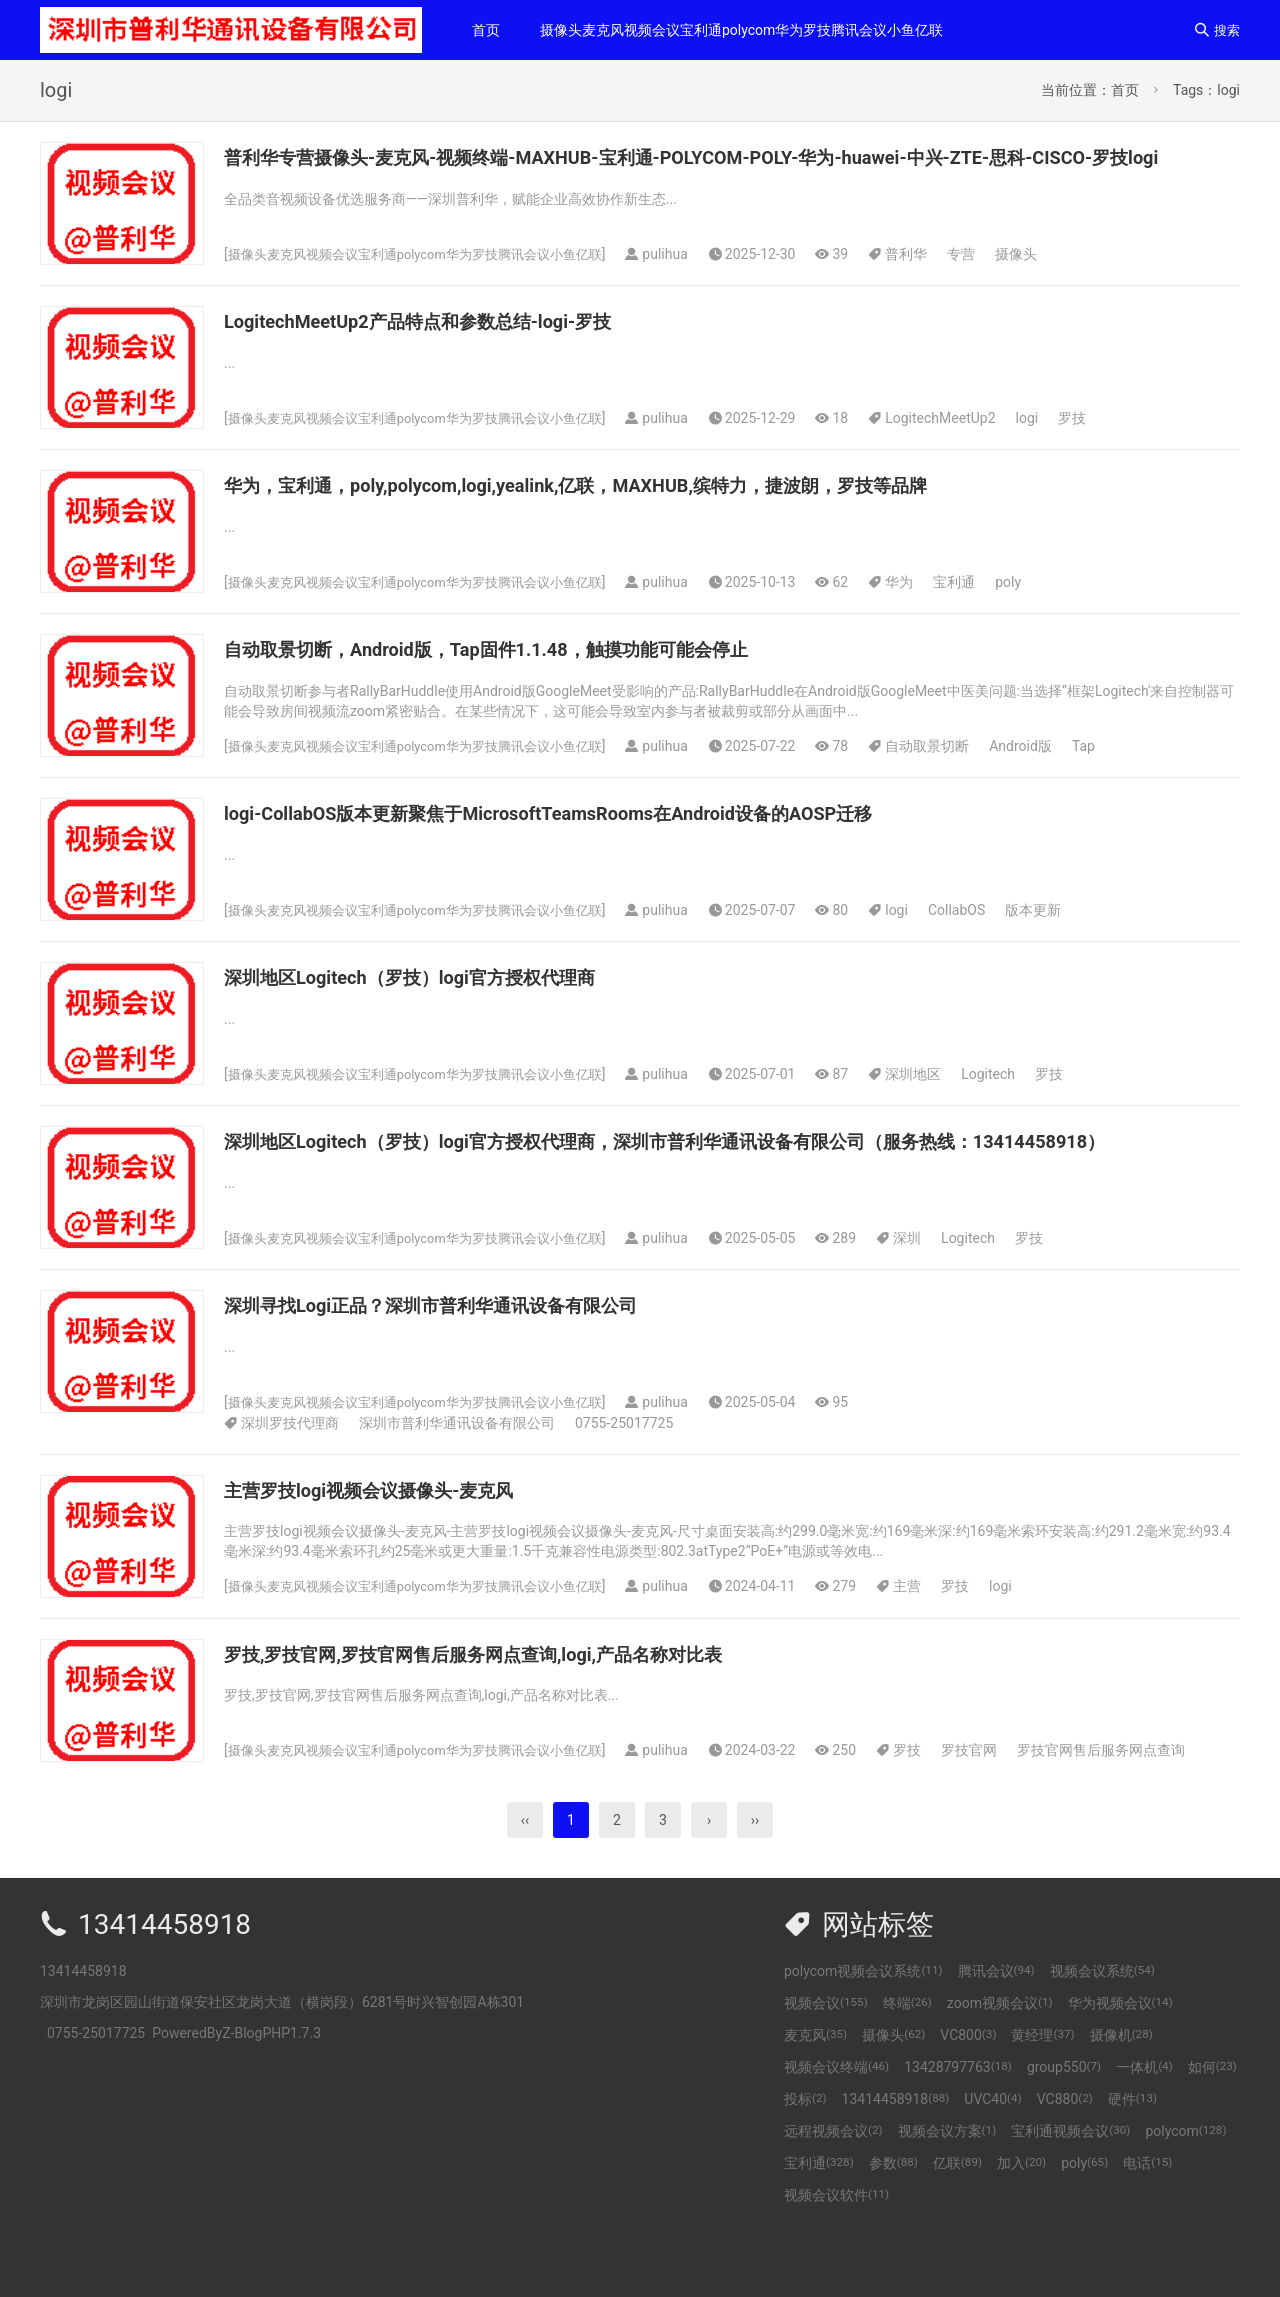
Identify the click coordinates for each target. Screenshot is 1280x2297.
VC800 (968, 2097)
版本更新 (1063, 941)
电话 (1147, 2225)
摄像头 (862, 285)
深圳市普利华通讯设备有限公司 (457, 1485)
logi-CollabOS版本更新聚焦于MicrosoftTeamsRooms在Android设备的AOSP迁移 (600, 844)
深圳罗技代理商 (290, 1485)
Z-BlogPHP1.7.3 (271, 2095)
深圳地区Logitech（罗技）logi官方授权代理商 (440, 1008)
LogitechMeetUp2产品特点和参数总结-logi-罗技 (449, 352)
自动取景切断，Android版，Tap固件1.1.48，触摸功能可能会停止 (529, 680)
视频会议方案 (947, 2193)
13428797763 (958, 2129)
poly (1038, 613)
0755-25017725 (624, 1485)
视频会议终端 (836, 2129)
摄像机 (1121, 2097)
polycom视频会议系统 (863, 2033)
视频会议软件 (836, 2257)
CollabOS (985, 941)
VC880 (1065, 2161)
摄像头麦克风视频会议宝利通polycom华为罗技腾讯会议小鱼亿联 (741, 30)
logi (1056, 449)
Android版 (1050, 777)
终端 (907, 2065)
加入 (1021, 2225)
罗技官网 (999, 1812)
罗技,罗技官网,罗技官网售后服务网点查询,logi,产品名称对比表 (514, 1716)
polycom (1185, 2193)
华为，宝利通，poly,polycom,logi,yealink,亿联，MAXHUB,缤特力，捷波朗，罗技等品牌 (633, 516)
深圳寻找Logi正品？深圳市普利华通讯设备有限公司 (465, 1367)
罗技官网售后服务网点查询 (1131, 1812)
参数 (893, 2225)
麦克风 (815, 2097)
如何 (1212, 2129)
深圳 (753, 1300)
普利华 (752, 285)
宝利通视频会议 (1070, 2193)
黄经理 (1042, 2097)
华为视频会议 (1120, 2065)
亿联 (957, 2225)
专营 (807, 285)
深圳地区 (943, 1105)
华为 (929, 613)
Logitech (1018, 1105)
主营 (937, 1648)
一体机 (1144, 2129)
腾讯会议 (996, 2033)
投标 (805, 2161)
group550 (1064, 2129)
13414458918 (896, 2161)
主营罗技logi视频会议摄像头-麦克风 (392, 1552)
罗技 (1102, 449)
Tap (1112, 777)
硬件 (1132, 2161)
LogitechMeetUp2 (970, 449)
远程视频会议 (833, 2193)
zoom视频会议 (1000, 2065)
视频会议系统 (1102, 2033)
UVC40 (992, 2161)
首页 (486, 30)
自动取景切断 (957, 777)
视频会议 (826, 2065)
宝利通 (984, 613)
